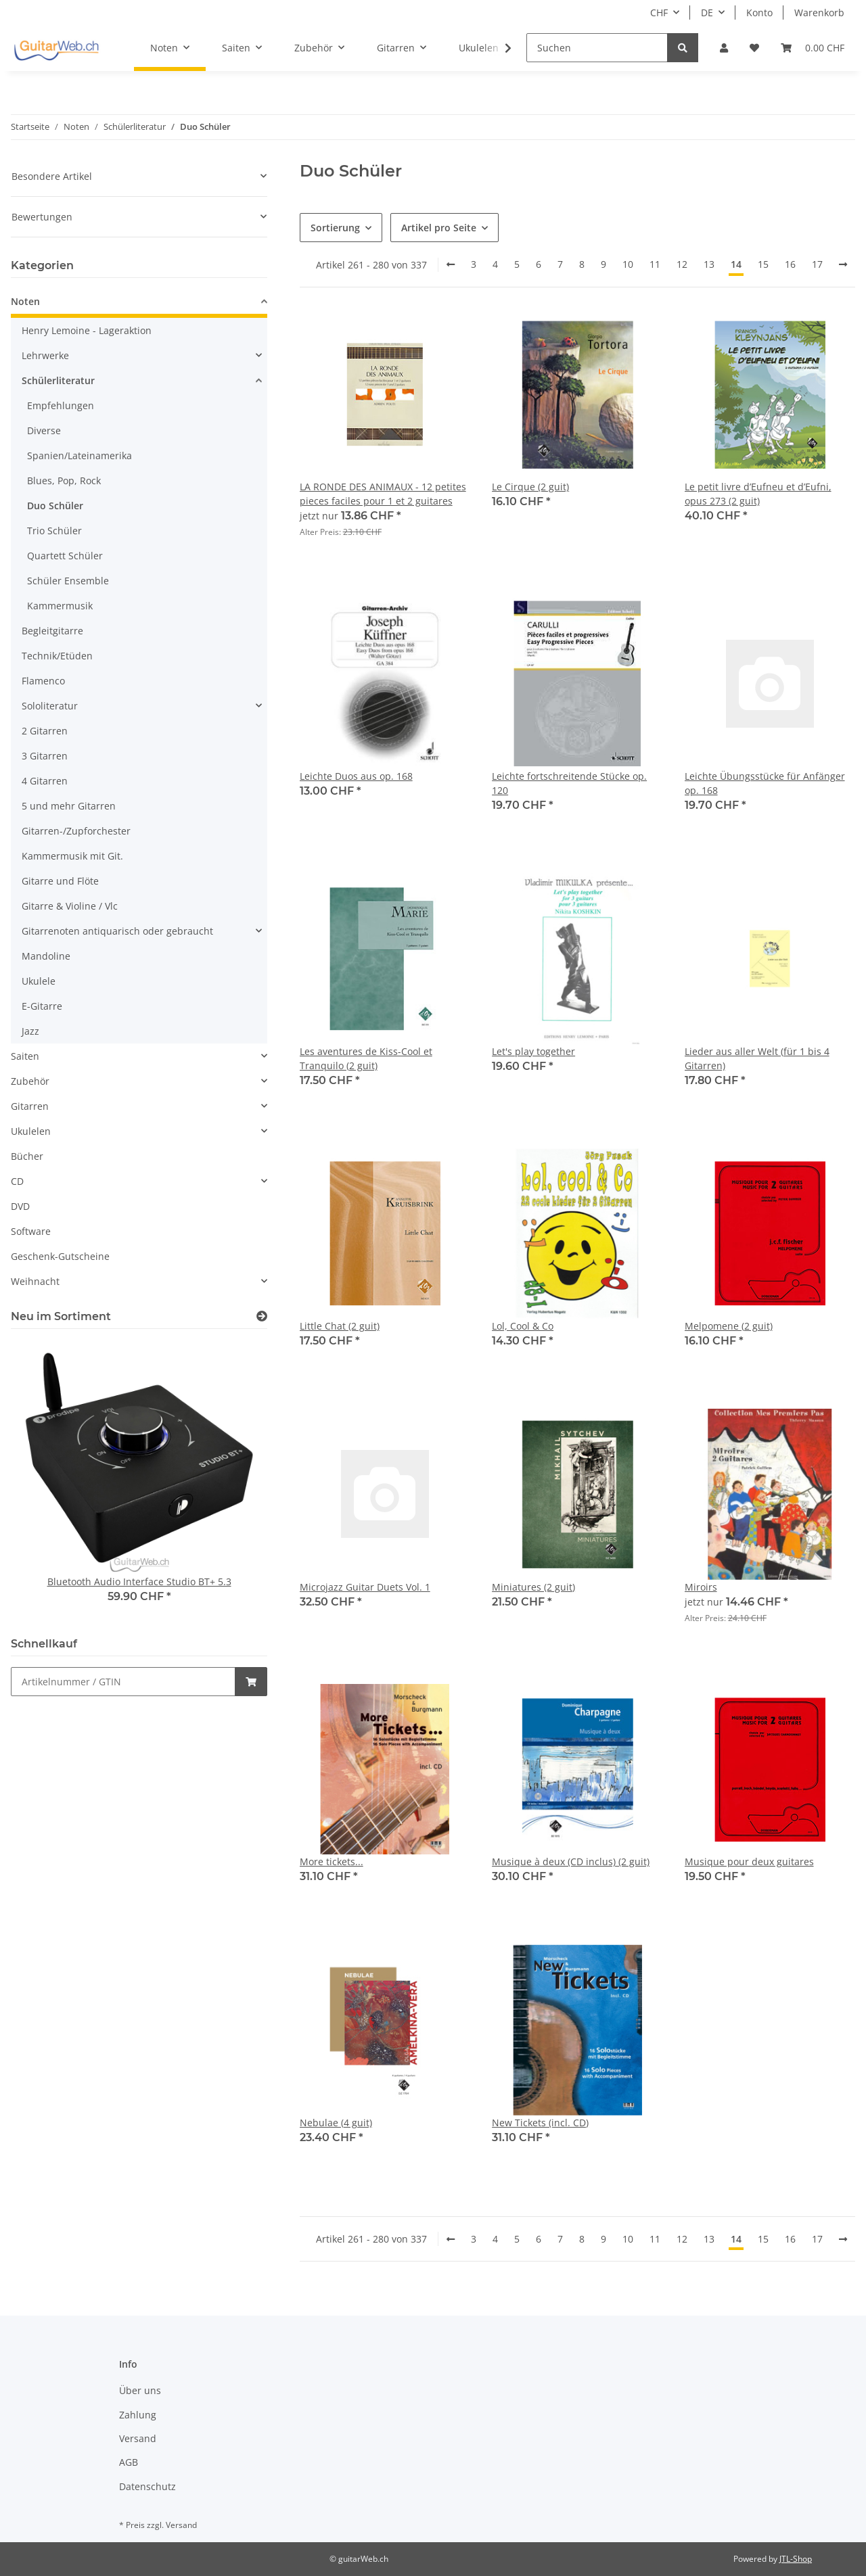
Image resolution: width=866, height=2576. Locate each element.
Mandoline (46, 956)
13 (709, 264)
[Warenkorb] (812, 47)
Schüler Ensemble (68, 580)
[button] (724, 47)
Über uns (140, 2390)
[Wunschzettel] (754, 47)
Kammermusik (60, 605)
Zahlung (137, 2414)
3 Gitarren (45, 755)
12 (682, 264)
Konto (759, 12)
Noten (25, 301)
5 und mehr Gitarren (69, 805)
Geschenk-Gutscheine (60, 1256)
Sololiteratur (50, 705)
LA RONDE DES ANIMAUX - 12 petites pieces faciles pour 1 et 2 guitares (383, 493)
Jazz (30, 1031)
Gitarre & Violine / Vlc (70, 905)
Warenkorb (819, 12)
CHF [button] (659, 12)
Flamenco (43, 680)
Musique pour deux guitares (749, 1861)
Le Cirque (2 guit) (530, 486)
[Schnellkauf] (123, 1681)
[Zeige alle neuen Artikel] (261, 1316)
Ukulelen (31, 1131)
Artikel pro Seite (438, 227)
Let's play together (533, 1051)
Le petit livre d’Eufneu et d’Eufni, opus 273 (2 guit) (758, 493)
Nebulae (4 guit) (336, 2122)
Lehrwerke (45, 355)
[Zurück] (450, 264)
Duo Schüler (55, 505)
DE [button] (707, 12)
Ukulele (38, 981)
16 (790, 264)
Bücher (27, 1156)
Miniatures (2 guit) (533, 1586)
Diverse (44, 430)
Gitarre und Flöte (60, 880)
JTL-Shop (795, 2559)
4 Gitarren (45, 780)
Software (31, 1231)
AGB (128, 2462)
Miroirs (701, 1586)
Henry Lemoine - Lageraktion (87, 330)
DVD (20, 1206)
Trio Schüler (54, 530)
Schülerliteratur (58, 380)
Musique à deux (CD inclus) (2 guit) (571, 1861)
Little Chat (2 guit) (340, 1325)
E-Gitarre (42, 1006)
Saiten (25, 1056)
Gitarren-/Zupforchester (76, 830)
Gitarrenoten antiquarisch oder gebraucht (117, 930)
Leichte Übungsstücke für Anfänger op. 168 (765, 783)
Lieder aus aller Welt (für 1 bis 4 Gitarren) (757, 1058)
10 (627, 264)
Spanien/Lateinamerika (79, 455)
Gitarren (30, 1106)
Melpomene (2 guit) (729, 1325)
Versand (137, 2438)
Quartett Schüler (65, 555)
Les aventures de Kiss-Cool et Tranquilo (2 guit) (366, 1058)
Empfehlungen (60, 405)
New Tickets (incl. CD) (540, 2122)
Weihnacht (35, 1281)
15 (763, 264)
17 (817, 264)
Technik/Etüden (57, 655)
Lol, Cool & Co (522, 1325)
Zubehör (30, 1081)
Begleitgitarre (52, 630)
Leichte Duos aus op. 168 (356, 776)
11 (655, 264)
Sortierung (335, 227)
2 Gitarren (45, 730)
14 (736, 264)
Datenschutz (147, 2486)
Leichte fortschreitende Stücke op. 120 (569, 783)
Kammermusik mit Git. (72, 855)
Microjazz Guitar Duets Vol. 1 (365, 1586)
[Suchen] (597, 47)
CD (17, 1181)
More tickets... (331, 1861)
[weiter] (843, 264)
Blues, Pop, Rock (64, 480)
